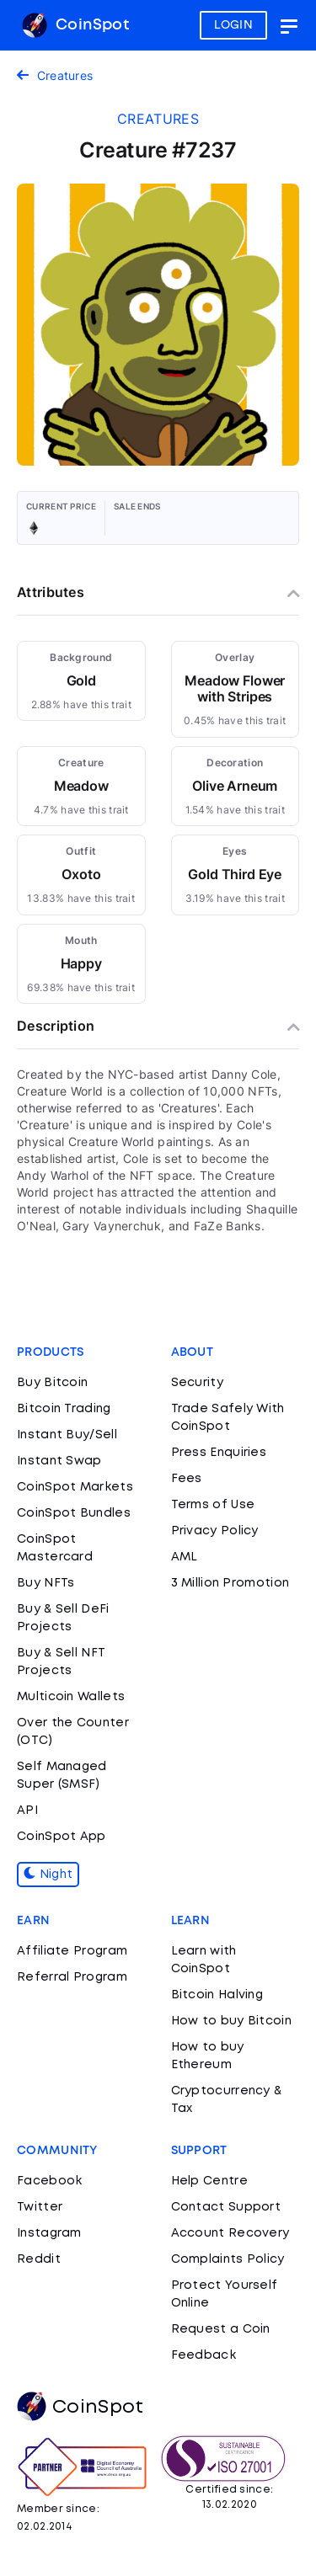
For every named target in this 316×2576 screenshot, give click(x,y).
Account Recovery (230, 2233)
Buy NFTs (45, 1583)
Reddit (39, 2259)
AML (184, 1557)
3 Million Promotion (230, 1583)
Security (197, 1383)
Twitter (39, 2207)
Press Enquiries (219, 1453)
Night (48, 1874)
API (27, 1810)
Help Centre (209, 2181)
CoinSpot (75, 25)
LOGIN (234, 25)
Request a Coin (220, 2329)
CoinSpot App (61, 1837)
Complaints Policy (228, 2259)
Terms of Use (213, 1505)
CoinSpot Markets (75, 1487)
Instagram (49, 2233)
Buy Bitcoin (52, 1383)
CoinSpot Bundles (74, 1513)
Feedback (203, 2355)
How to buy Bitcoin (231, 2021)
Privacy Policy (215, 1531)
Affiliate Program (72, 1951)
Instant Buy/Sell (67, 1435)
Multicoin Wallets (71, 1697)
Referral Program (72, 1977)
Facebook (49, 2181)
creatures (158, 118)
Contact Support (226, 2207)
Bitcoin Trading (64, 1409)
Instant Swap (59, 1461)
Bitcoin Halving (217, 1995)
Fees (186, 1479)
